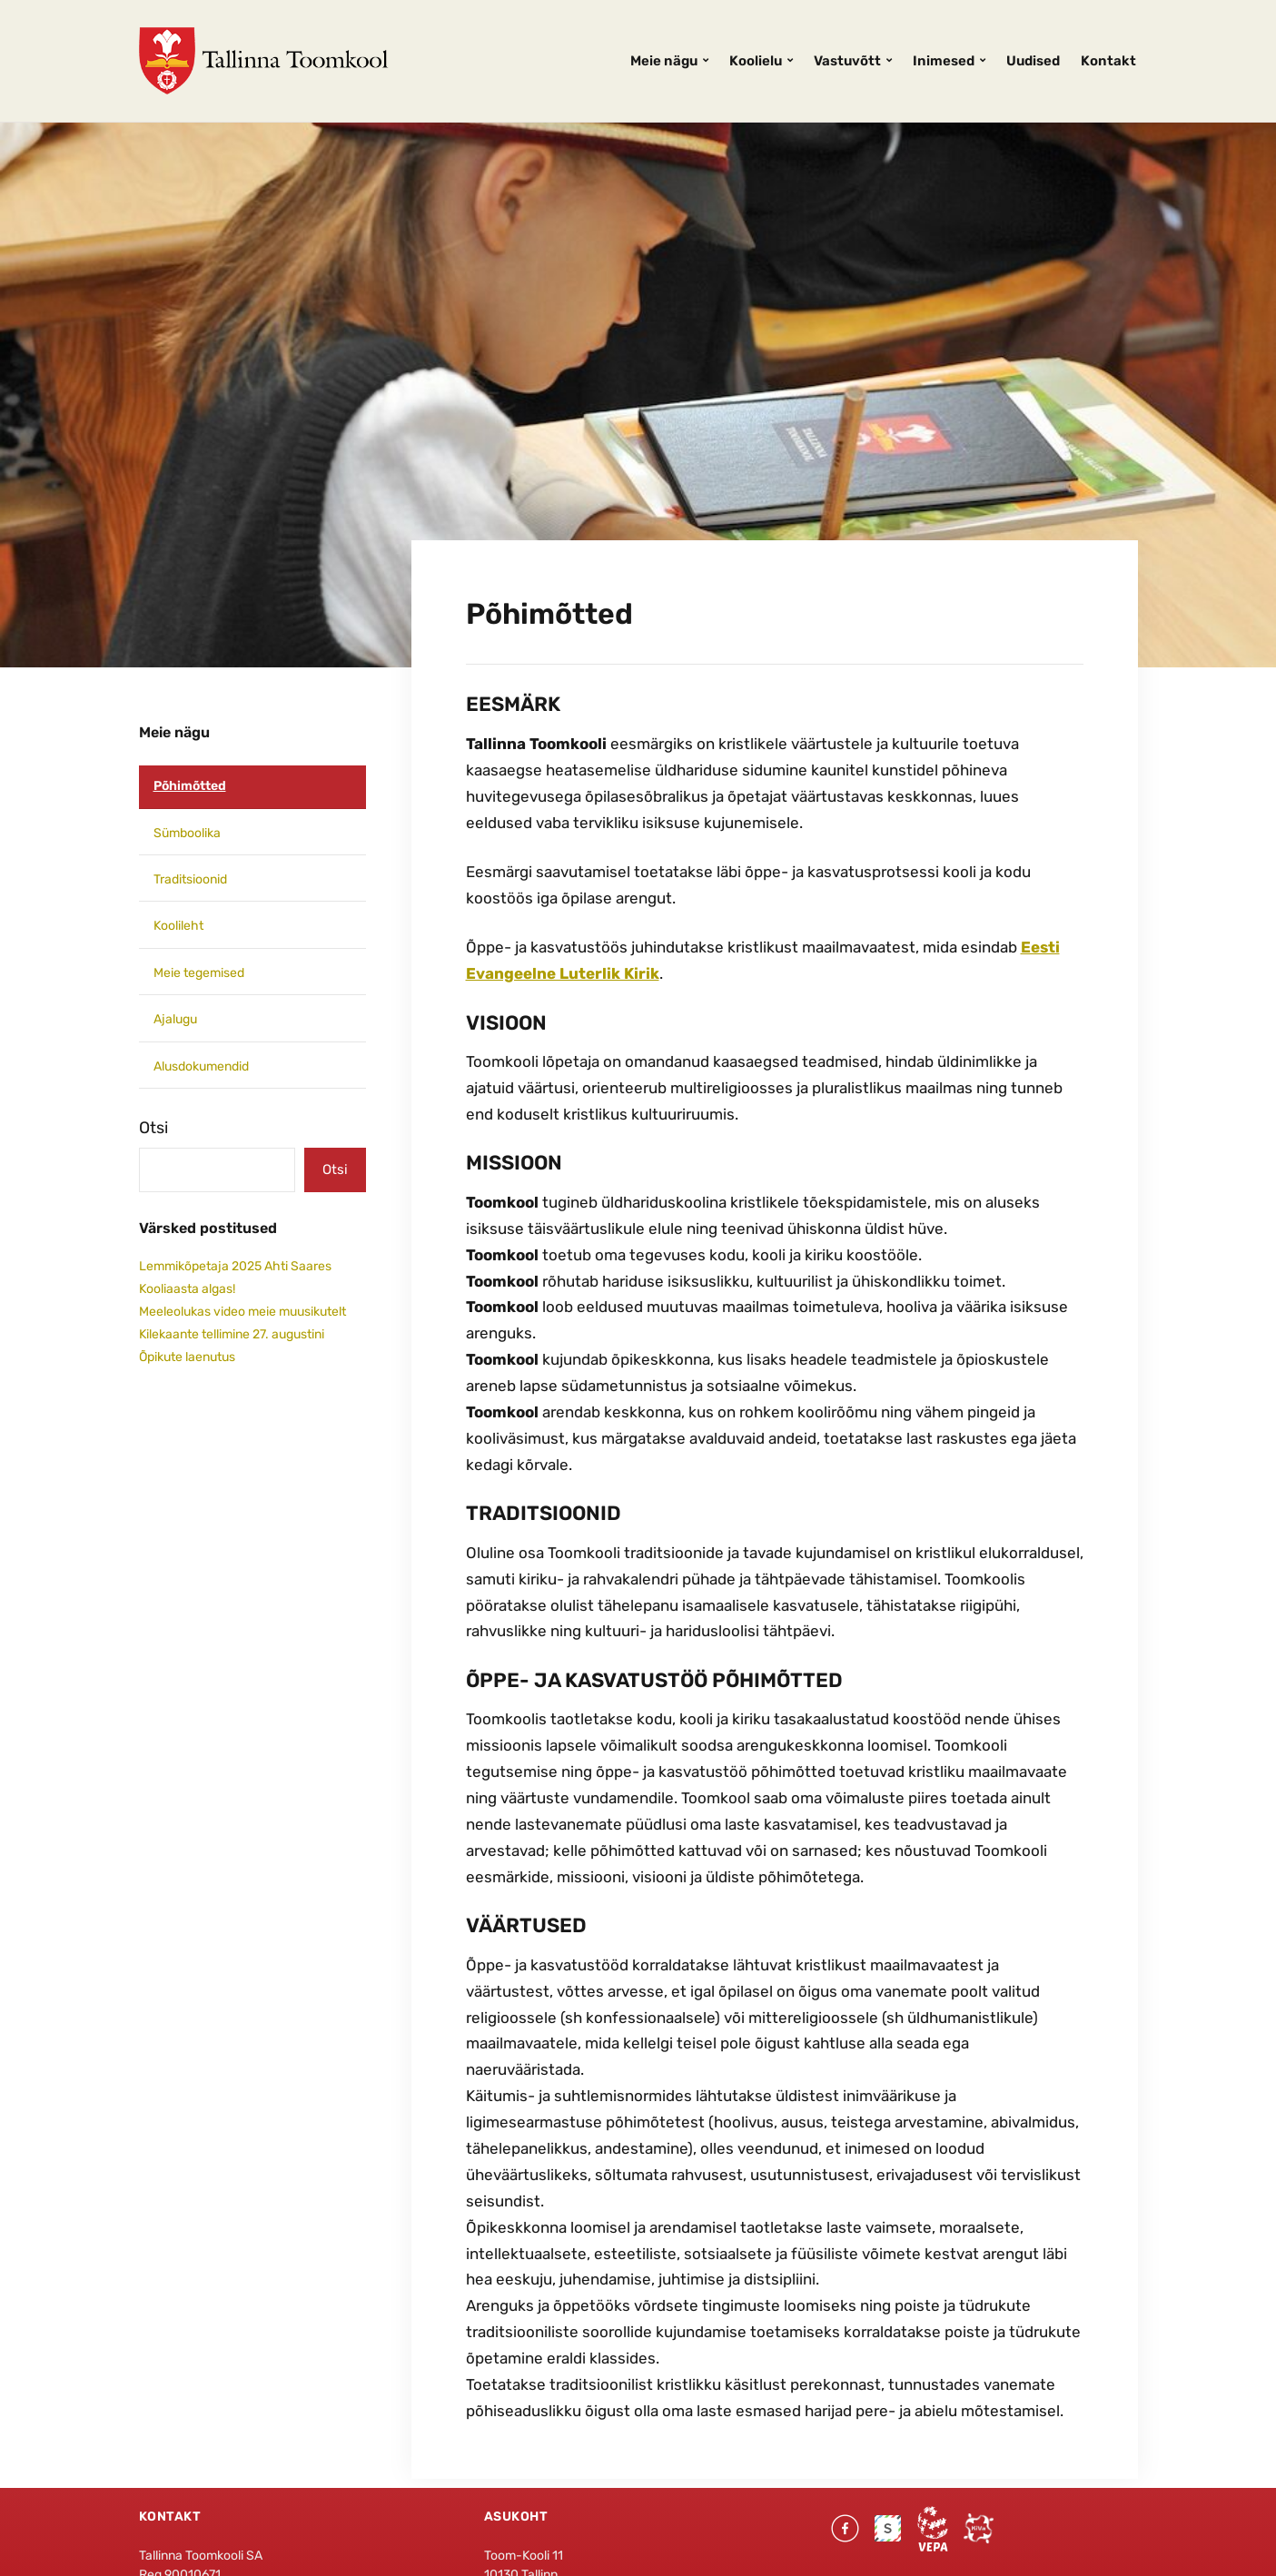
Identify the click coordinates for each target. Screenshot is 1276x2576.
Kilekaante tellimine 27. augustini (231, 1334)
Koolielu (755, 61)
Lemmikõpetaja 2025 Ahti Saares (235, 1266)
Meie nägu (663, 61)
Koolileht (178, 925)
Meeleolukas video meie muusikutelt (242, 1311)
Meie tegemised (198, 973)
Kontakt (1108, 61)
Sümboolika (187, 833)
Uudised (1033, 61)
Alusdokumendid (201, 1066)
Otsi (153, 1128)
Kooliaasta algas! (187, 1289)
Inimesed (943, 61)
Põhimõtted (189, 786)
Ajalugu (175, 1019)
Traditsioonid (190, 879)
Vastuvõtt (847, 61)
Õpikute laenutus (187, 1357)
